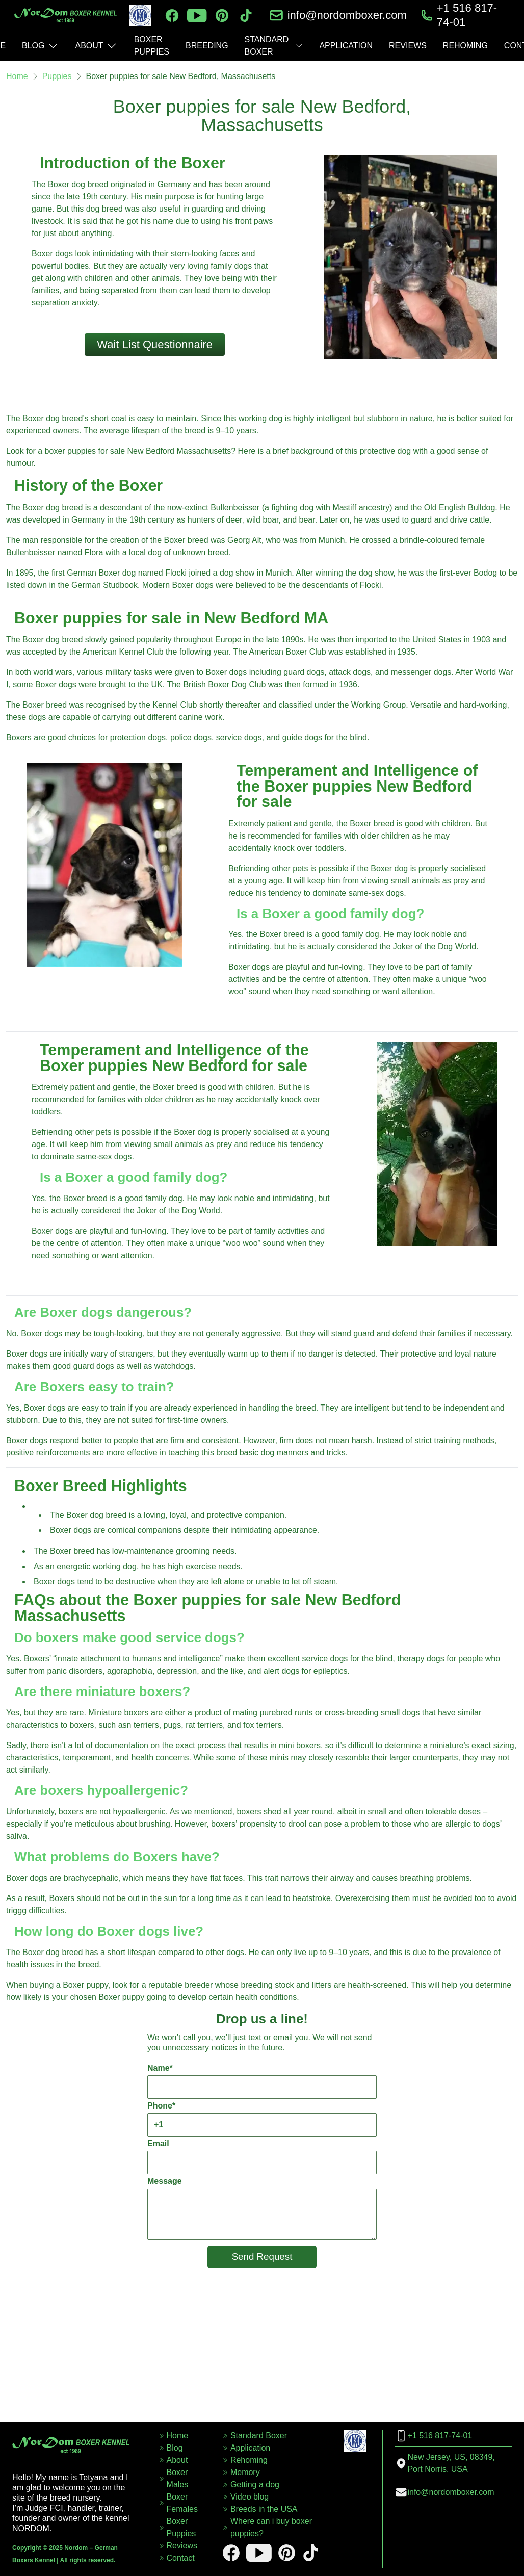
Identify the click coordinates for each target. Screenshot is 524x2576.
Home (17, 76)
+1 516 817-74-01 (467, 15)
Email (262, 2156)
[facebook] (172, 15)
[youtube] (196, 15)
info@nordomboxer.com (347, 15)
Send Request (262, 2256)
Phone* (262, 2119)
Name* (262, 2081)
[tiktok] (246, 15)
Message (262, 2208)
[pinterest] (222, 15)
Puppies (57, 76)
